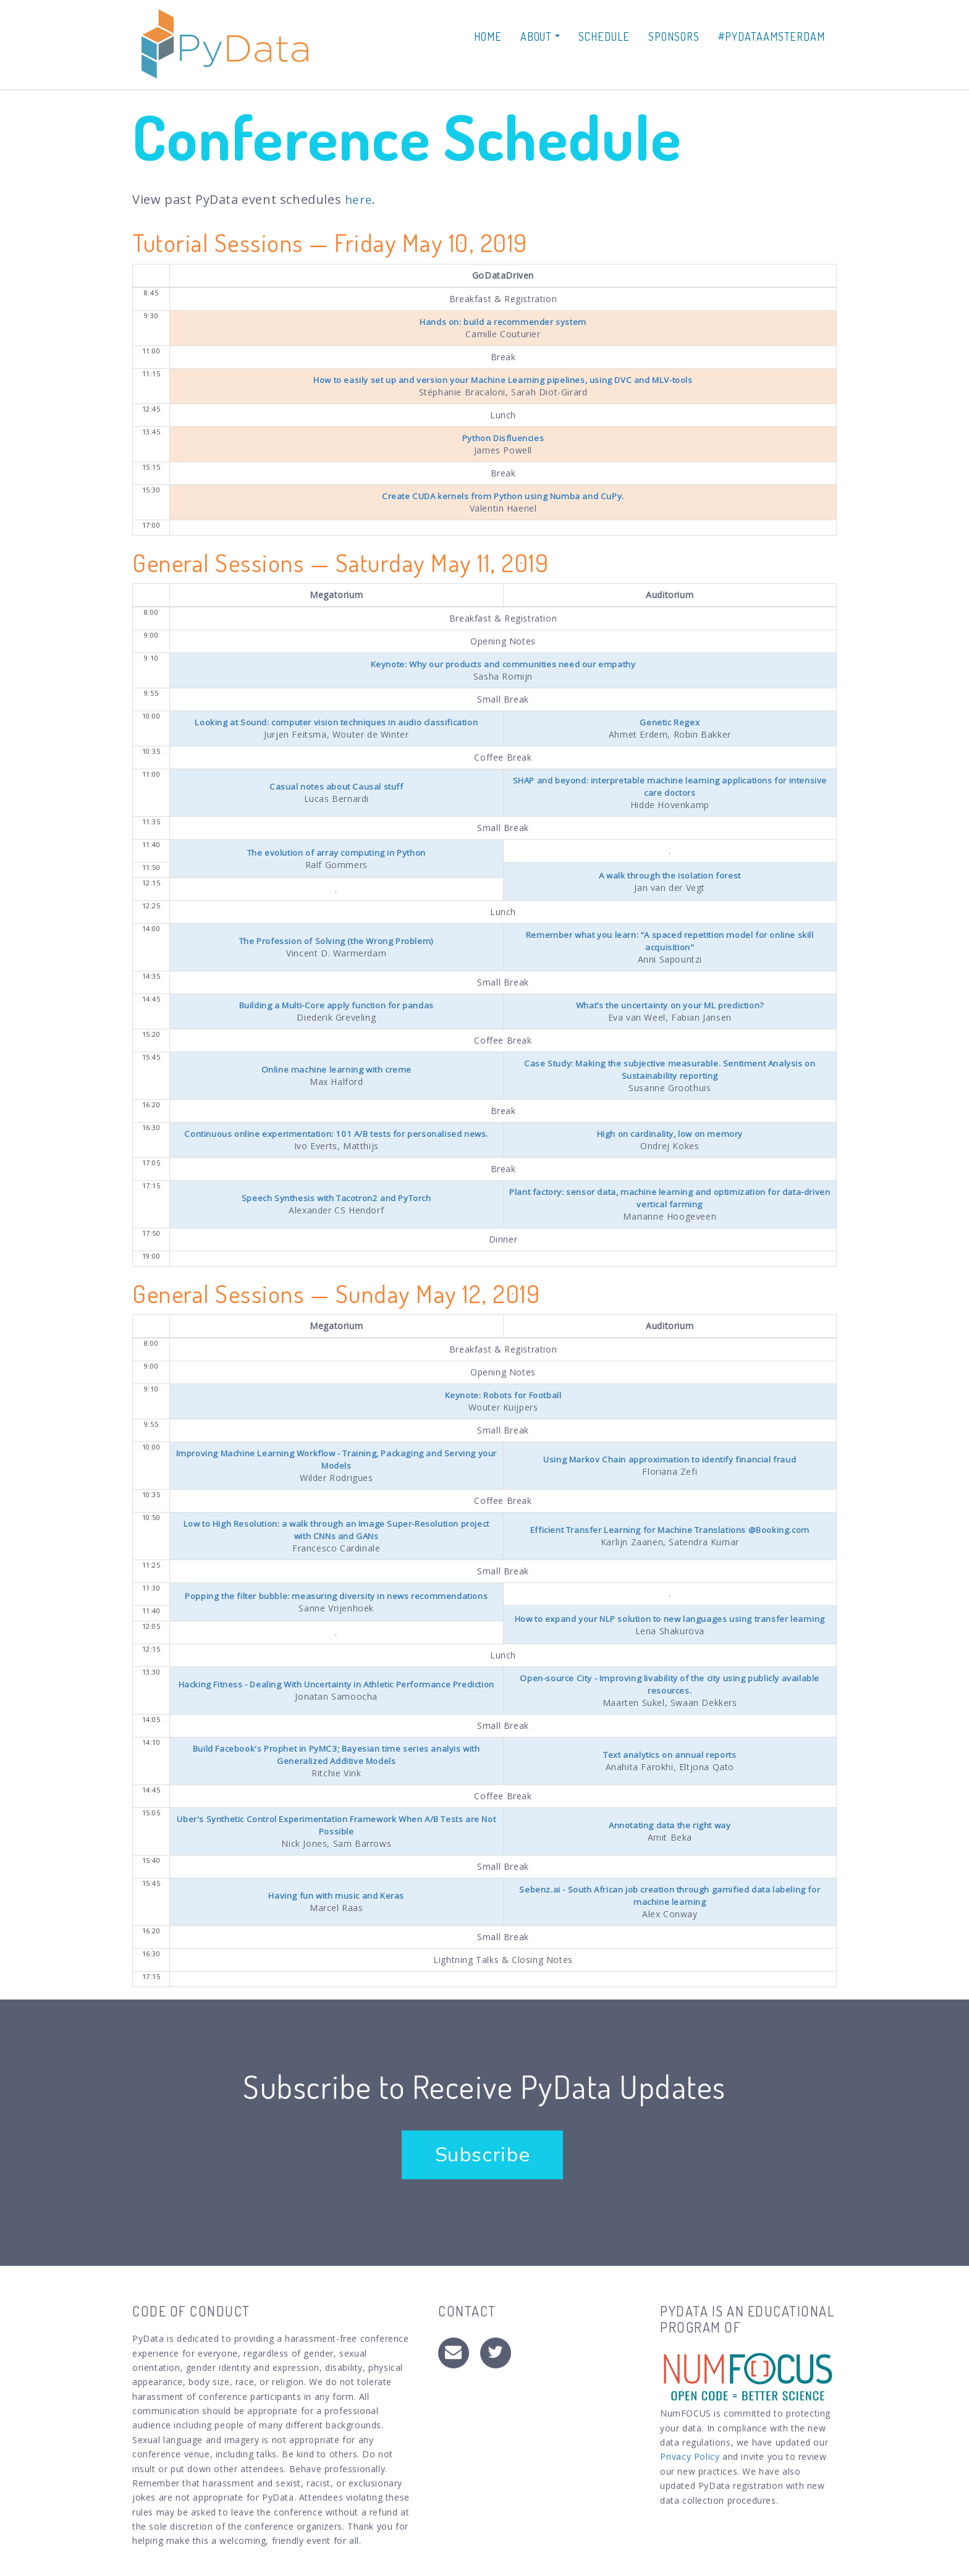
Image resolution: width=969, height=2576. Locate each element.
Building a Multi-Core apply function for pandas (336, 1005)
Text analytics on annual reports (669, 1764)
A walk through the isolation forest (669, 874)
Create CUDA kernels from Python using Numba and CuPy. (503, 496)
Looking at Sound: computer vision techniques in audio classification (336, 722)
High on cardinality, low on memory (670, 1133)
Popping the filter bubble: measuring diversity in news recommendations (336, 1597)
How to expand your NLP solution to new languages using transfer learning (670, 1623)
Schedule (604, 36)
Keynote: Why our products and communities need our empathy (503, 664)
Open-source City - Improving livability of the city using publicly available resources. (670, 1693)
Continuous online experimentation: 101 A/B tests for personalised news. (336, 1133)
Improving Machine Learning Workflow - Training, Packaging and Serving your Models (336, 1459)
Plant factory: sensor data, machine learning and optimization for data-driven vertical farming (670, 1198)
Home (488, 36)
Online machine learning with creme (336, 1069)
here (359, 199)
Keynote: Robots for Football (503, 1395)
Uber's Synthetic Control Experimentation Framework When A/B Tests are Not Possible (336, 1834)
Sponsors (673, 36)
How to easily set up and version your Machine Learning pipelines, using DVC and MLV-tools (502, 380)
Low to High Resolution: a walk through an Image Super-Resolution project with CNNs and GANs (336, 1530)
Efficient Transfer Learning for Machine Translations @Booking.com (670, 1529)
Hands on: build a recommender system (503, 321)
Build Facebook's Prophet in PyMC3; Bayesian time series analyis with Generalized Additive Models (336, 1764)
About (540, 36)
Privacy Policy (689, 2466)
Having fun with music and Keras (336, 1905)
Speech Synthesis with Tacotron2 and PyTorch (336, 1198)
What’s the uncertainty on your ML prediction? (670, 1005)
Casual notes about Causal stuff (336, 786)
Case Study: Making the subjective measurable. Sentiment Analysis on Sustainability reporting (669, 1069)
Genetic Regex (669, 722)
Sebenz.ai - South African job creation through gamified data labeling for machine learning (669, 1905)
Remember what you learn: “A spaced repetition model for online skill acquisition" (670, 941)
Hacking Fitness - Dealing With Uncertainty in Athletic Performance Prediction (336, 1693)
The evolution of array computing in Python (336, 852)
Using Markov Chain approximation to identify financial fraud (670, 1459)
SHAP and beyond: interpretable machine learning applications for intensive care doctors (669, 786)
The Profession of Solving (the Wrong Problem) (336, 941)
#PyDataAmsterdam (771, 36)
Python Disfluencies (503, 438)
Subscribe (491, 2164)
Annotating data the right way (669, 1834)
